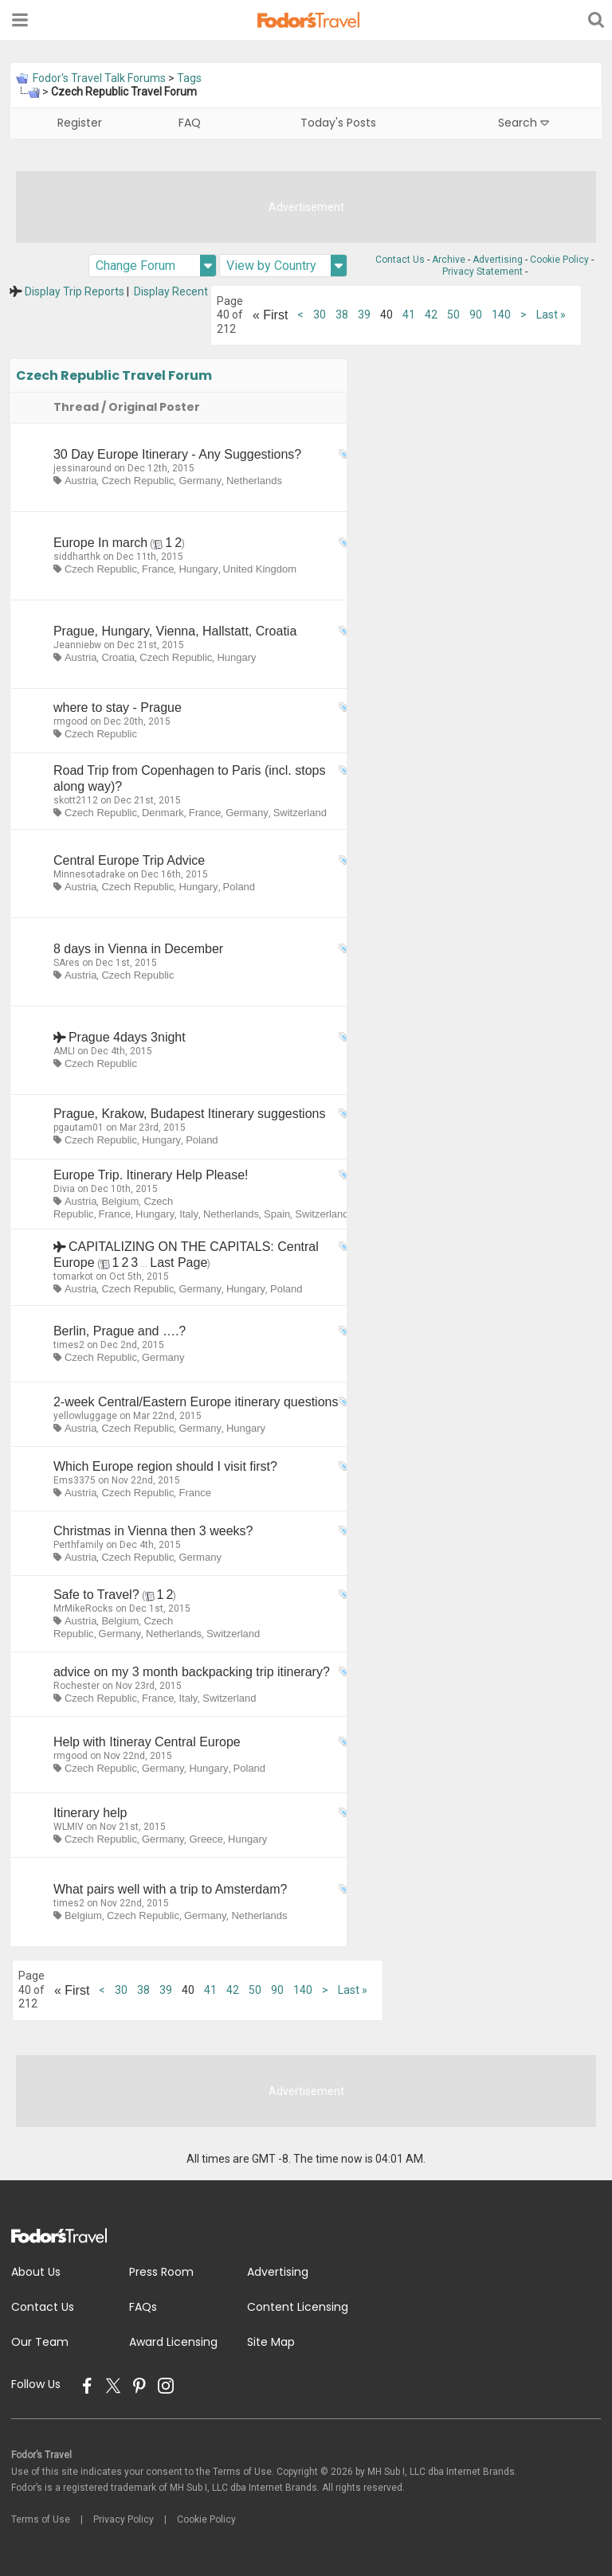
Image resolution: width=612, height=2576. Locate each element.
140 (302, 1990)
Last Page (178, 1262)
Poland (239, 887)
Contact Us (400, 259)
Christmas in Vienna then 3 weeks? (153, 1531)
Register (79, 123)
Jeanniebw (77, 645)
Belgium (120, 1201)
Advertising (498, 259)
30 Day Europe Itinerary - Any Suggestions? (177, 454)
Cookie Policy (559, 259)
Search (523, 123)
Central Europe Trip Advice (129, 860)
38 (341, 314)
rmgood (70, 721)
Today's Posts (338, 123)
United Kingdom (260, 569)
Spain (277, 1214)
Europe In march (100, 542)
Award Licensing (173, 2342)
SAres (66, 962)
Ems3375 (74, 1480)
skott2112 (75, 800)
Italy (188, 1214)
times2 (68, 1345)
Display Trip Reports (74, 291)
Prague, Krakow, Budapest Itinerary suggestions (189, 1113)
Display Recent (171, 291)
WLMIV (68, 1826)
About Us (36, 2272)
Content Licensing (297, 2307)
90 (277, 1990)
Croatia (118, 657)
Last (352, 1990)
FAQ (189, 123)
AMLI (64, 1051)
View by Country (286, 265)
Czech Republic (137, 481)
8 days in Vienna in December (138, 949)
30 (319, 314)
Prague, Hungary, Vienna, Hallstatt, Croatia (174, 631)
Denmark (163, 813)
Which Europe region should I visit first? (165, 1466)
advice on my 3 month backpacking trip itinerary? (191, 1672)
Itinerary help (90, 1813)
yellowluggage (85, 1415)
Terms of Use (40, 2519)
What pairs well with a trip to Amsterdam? (170, 1889)
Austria (80, 481)
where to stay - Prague (117, 707)
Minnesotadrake (89, 874)
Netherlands (254, 481)
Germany (199, 481)
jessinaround (82, 468)
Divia (64, 1188)
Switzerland (300, 813)
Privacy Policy (123, 2519)
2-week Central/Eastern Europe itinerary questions (196, 1402)
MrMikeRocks (83, 1608)
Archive (448, 259)
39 (364, 314)
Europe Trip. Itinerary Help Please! (151, 1175)
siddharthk (76, 556)
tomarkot (73, 1276)
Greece (206, 1839)
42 (232, 1990)
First (270, 315)
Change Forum (156, 265)
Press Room (161, 2272)
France (158, 569)
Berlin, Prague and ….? (119, 1331)
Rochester (76, 1685)
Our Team (40, 2342)
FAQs (143, 2307)
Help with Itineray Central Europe (147, 1742)
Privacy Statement (482, 271)
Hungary (198, 569)
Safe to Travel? (96, 1594)
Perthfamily (78, 1544)
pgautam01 (78, 1127)
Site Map (271, 2342)
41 (210, 1990)
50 (255, 1990)
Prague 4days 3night (127, 1037)
